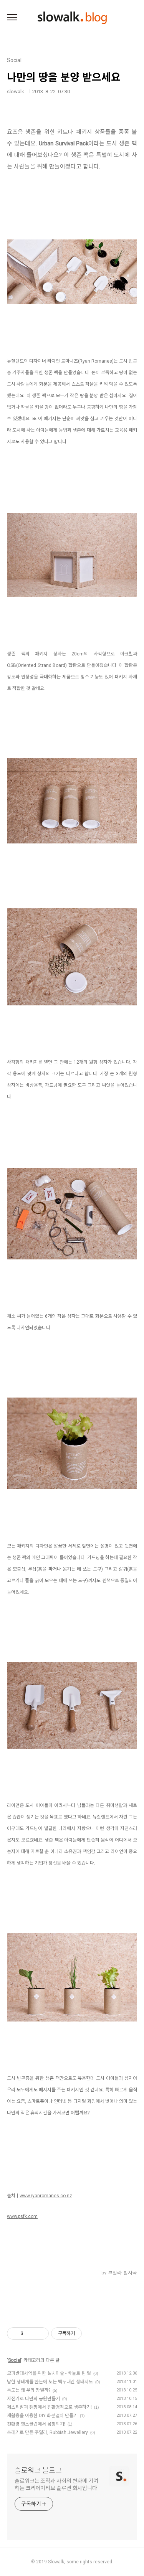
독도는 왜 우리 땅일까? (28, 2390)
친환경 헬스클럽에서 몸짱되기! (36, 2424)
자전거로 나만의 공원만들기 (33, 2398)
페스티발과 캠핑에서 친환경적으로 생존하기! (49, 2407)
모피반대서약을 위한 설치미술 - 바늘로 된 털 (49, 2373)
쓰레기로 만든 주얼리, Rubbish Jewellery (47, 2432)
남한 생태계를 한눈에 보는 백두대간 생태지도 (50, 2382)
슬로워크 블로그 (38, 2470)
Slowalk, (56, 2561)
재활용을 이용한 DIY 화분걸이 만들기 (42, 2415)
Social (14, 2360)
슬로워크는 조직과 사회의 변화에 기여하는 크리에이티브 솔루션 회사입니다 (56, 2484)
